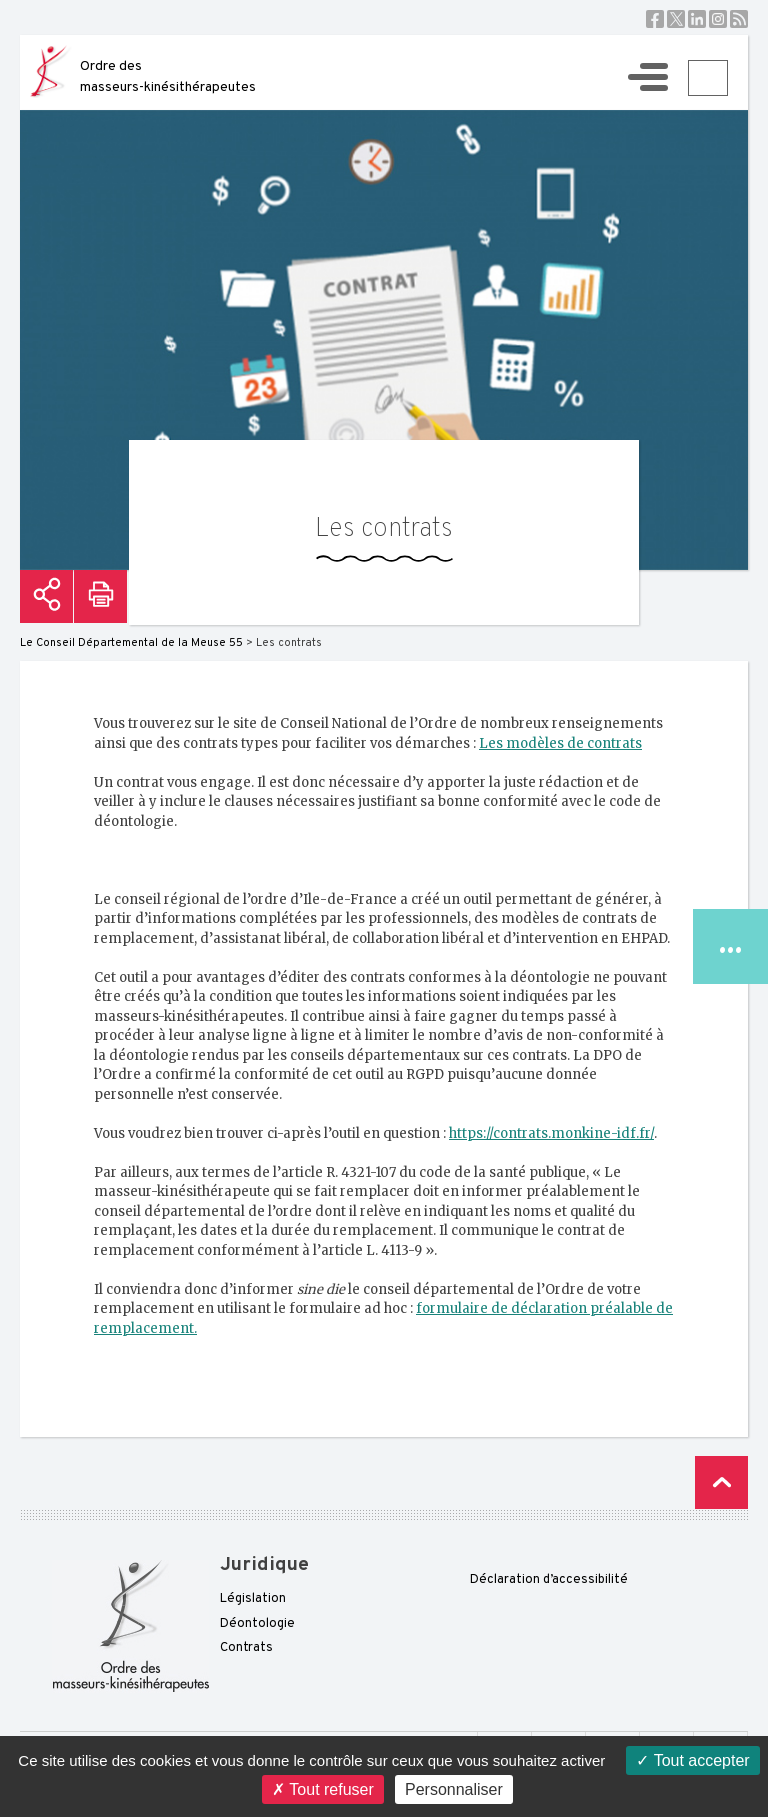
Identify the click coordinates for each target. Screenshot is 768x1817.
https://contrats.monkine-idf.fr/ (551, 1133)
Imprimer (100, 596)
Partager (46, 596)
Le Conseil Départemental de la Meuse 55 (131, 643)
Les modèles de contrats (560, 743)
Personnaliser (454, 1789)
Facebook (655, 19)
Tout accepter (692, 1760)
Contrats (246, 1648)
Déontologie (257, 1624)
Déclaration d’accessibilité (549, 1580)
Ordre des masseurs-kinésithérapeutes (168, 77)
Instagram (718, 19)
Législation (253, 1599)
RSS (739, 19)
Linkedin (697, 19)
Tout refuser (323, 1789)
